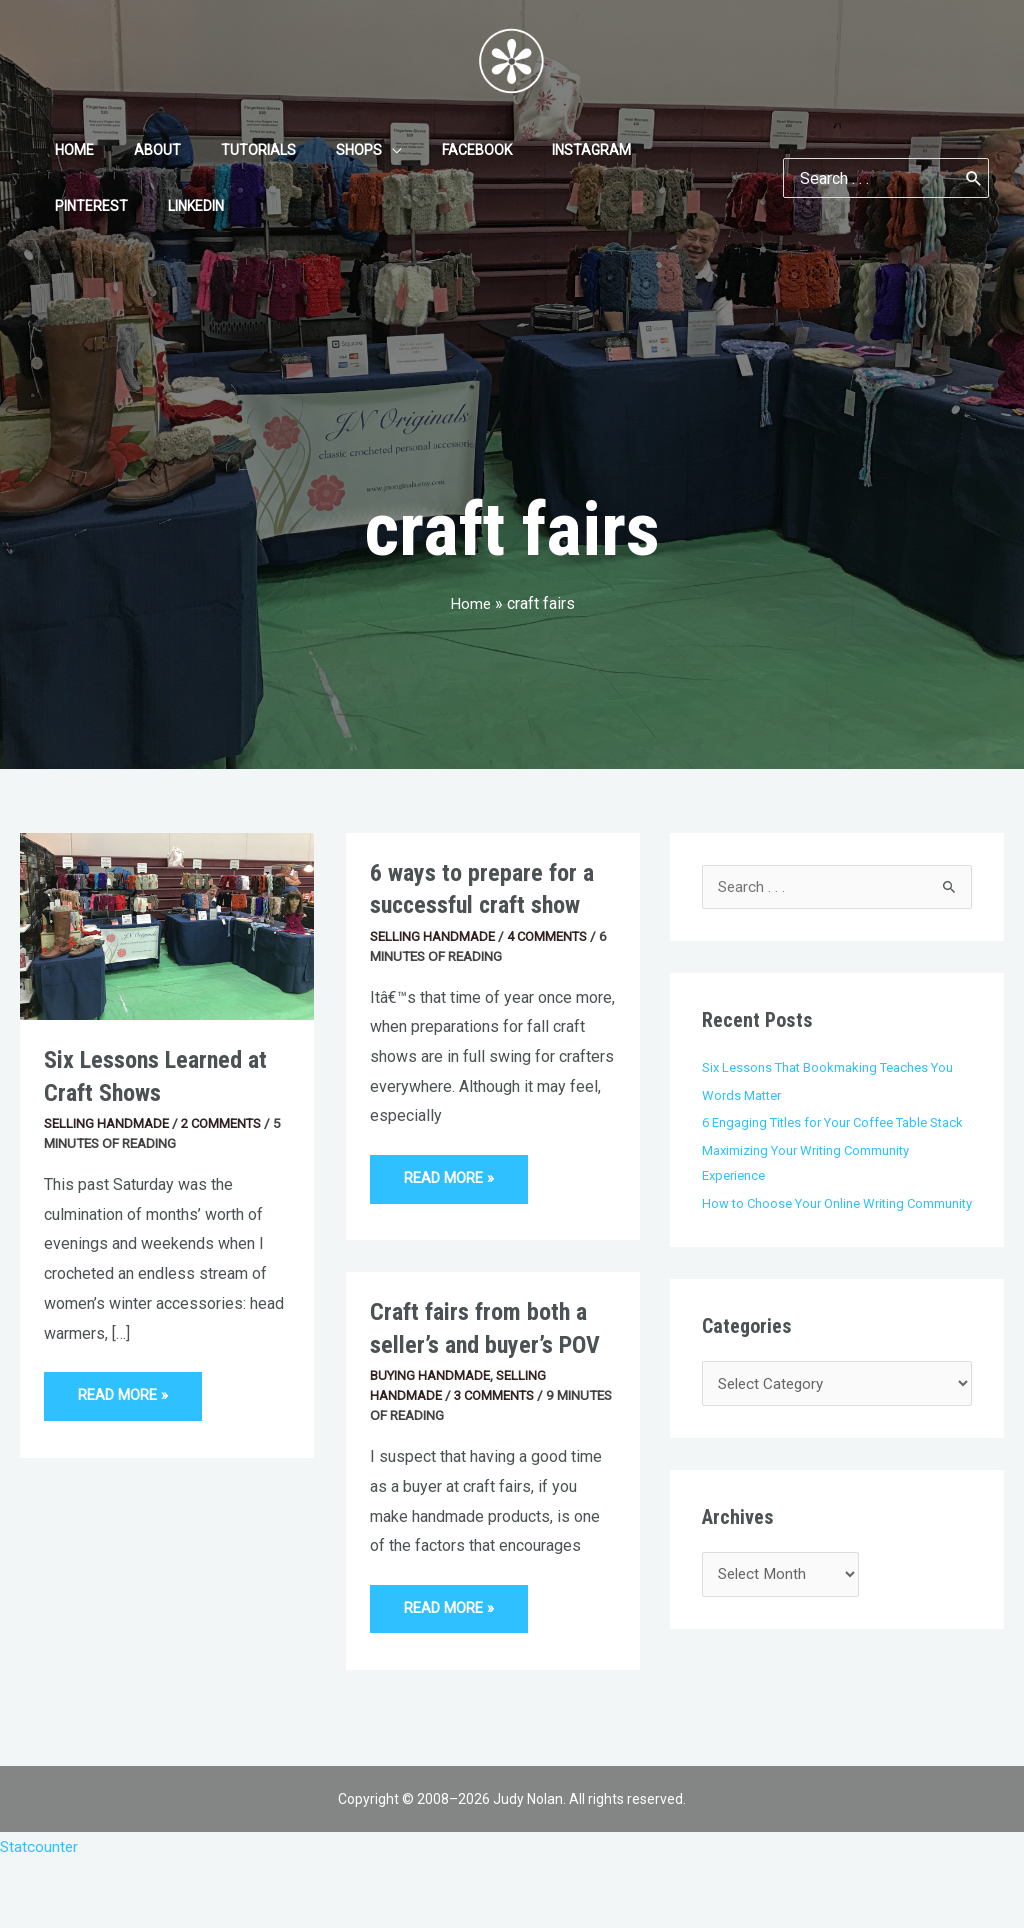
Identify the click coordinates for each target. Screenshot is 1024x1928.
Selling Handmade (106, 1123)
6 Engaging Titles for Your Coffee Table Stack (837, 1123)
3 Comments (496, 1399)
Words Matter (743, 1096)
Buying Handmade (430, 1379)
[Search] (974, 178)
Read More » (125, 1388)
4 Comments (549, 936)
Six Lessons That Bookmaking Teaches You (830, 1068)
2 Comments (223, 1123)
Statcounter (40, 1847)
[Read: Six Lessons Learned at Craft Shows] (167, 925)
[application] (350, 150)
